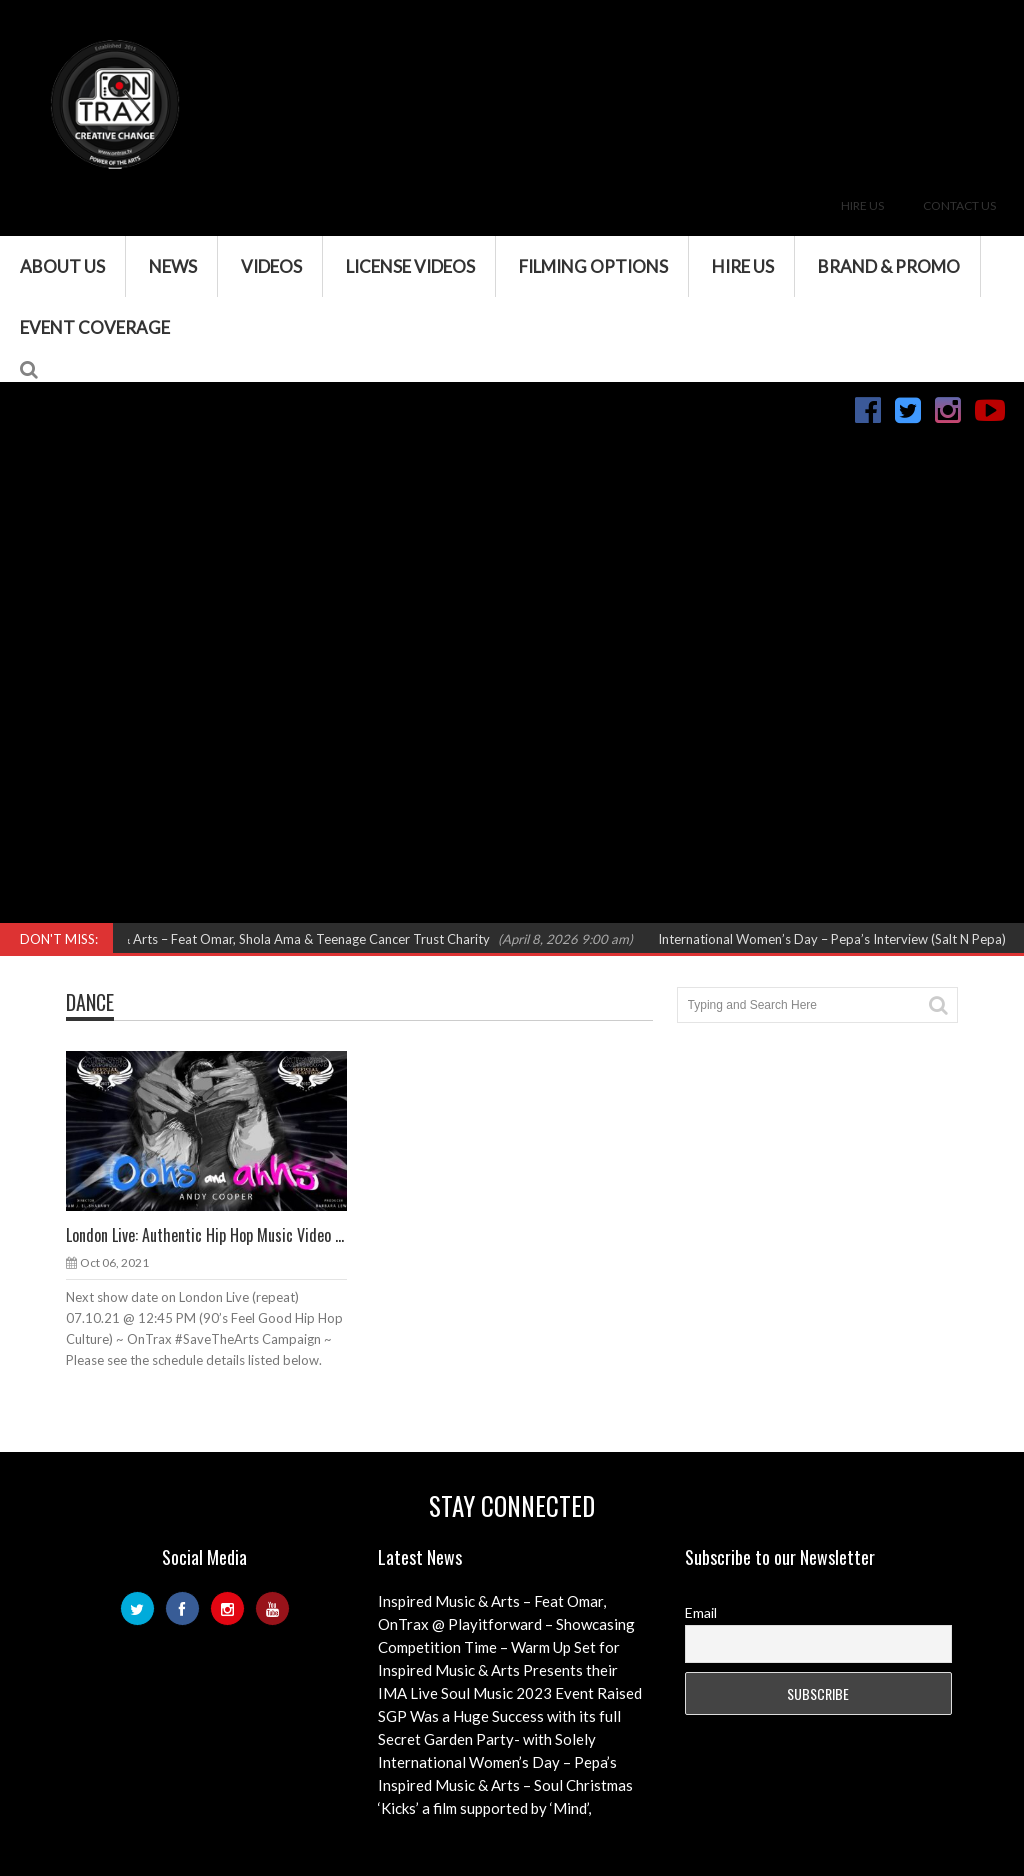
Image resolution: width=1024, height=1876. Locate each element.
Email (701, 1612)
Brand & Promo (889, 266)
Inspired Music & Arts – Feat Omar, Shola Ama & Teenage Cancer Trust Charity (273, 939)
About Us (62, 266)
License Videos (410, 266)
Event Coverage (95, 327)
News (173, 266)
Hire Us (862, 205)
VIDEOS (271, 266)
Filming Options (593, 266)
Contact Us (959, 205)
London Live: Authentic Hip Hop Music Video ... (205, 1235)
